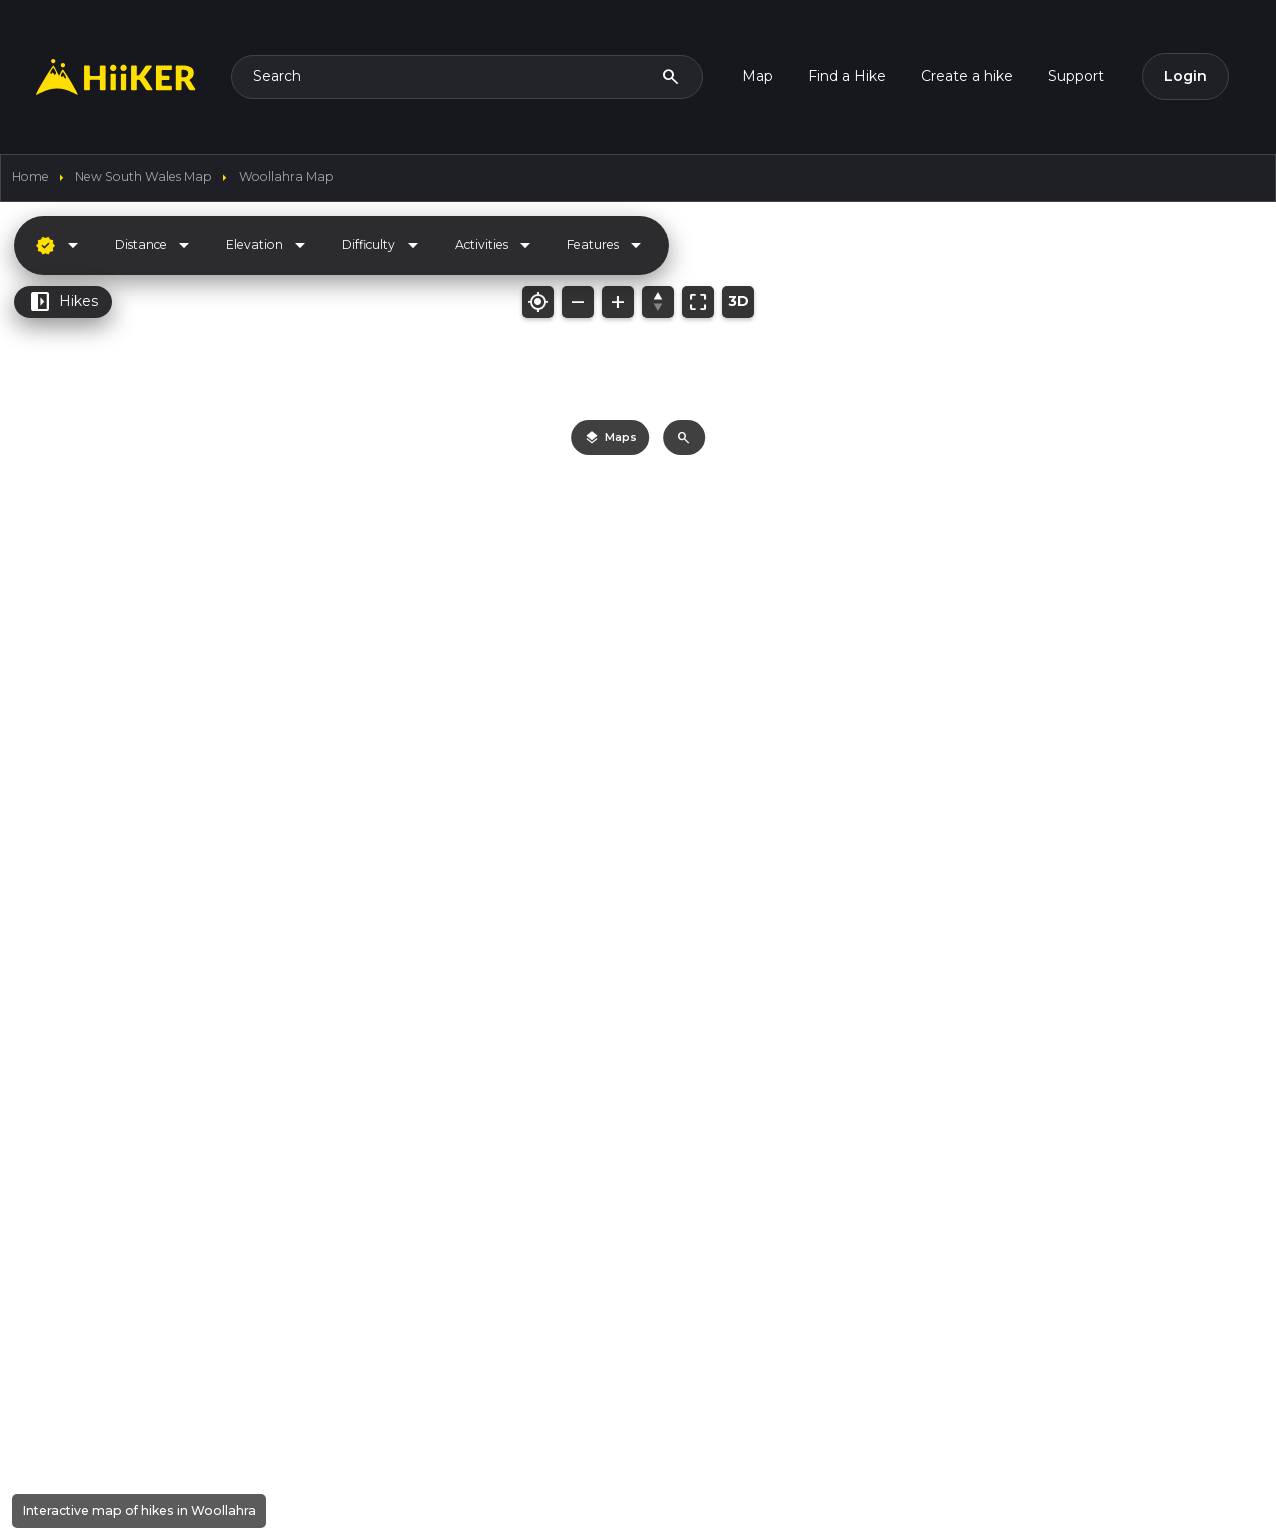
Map (757, 76)
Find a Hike (847, 76)
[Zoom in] (618, 302)
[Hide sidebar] (307, 242)
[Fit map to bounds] (698, 302)
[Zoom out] (578, 302)
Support (1076, 76)
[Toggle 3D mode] (738, 302)
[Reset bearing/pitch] (658, 302)
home (30, 176)
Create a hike (967, 76)
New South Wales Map (143, 176)
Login (1185, 76)
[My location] (538, 302)
